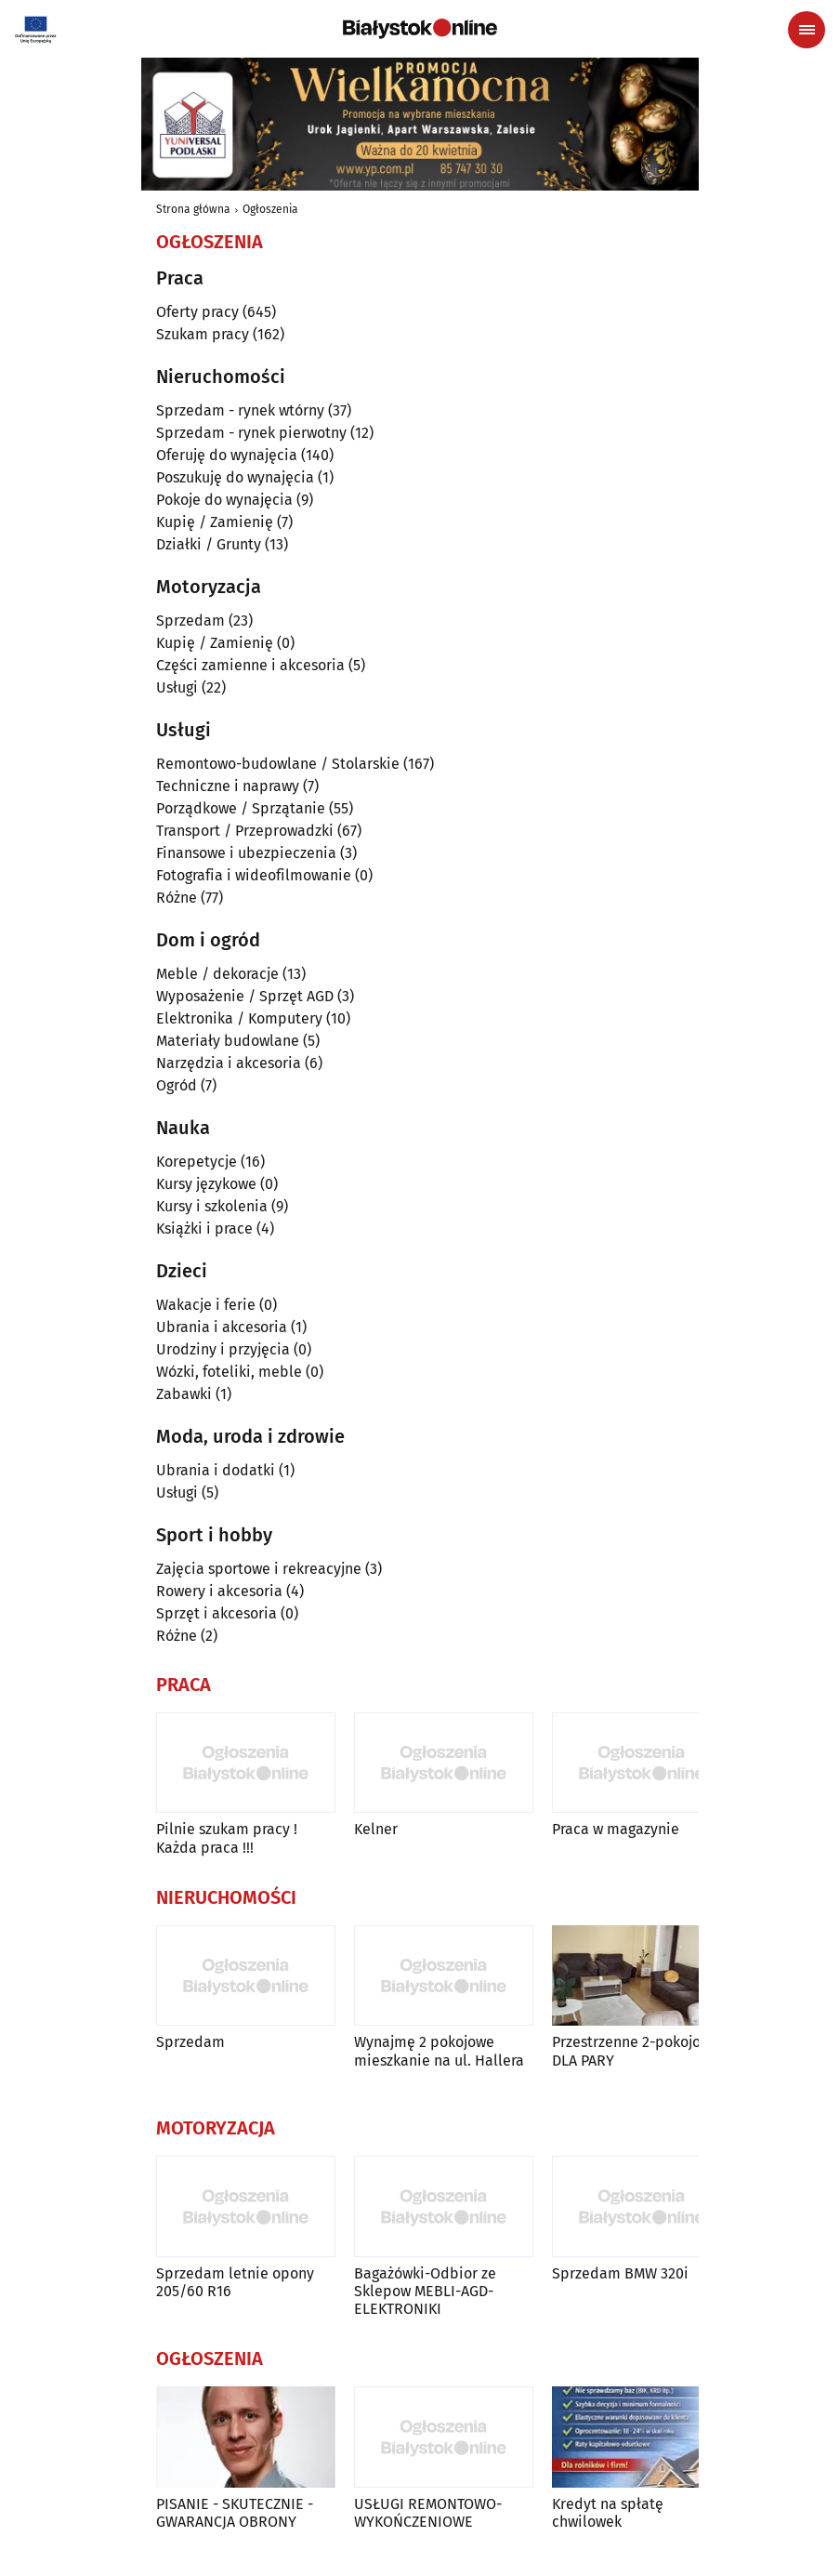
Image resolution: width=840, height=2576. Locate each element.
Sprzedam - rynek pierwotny (251, 433)
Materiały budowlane (227, 1041)
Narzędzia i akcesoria (228, 1063)
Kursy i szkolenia (212, 1206)
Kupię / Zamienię (214, 522)
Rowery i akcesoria (219, 1591)
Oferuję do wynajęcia (226, 455)
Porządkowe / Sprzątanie (240, 808)
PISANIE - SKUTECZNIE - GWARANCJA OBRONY (234, 2512)
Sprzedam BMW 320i (620, 2273)
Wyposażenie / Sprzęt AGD (245, 996)
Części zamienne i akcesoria (250, 665)
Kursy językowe (206, 1184)
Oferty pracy (197, 312)
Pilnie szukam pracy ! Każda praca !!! (226, 1838)
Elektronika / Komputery (239, 1018)
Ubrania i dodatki (215, 1470)
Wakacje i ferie (206, 1305)
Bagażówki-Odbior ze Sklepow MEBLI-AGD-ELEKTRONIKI (425, 2291)
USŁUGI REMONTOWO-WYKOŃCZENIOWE (428, 2512)
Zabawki (184, 1394)
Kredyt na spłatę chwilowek (607, 2512)
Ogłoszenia (270, 209)
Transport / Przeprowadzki (245, 830)
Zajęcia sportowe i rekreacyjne (258, 1569)
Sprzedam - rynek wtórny (240, 410)
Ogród (176, 1085)
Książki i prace (204, 1228)
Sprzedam (190, 620)
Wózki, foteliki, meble (229, 1371)
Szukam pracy (202, 334)
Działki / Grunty (208, 544)
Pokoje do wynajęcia (224, 500)
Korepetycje (196, 1161)
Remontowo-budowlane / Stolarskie (278, 764)
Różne (176, 897)
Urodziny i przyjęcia (223, 1349)
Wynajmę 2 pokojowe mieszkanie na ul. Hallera (439, 2050)
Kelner (376, 1829)
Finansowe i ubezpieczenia (246, 853)
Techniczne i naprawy (227, 786)
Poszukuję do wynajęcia (235, 477)
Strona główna (193, 209)
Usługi (177, 687)
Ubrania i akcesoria (221, 1327)
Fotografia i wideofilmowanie (253, 875)
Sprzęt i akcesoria (216, 1613)
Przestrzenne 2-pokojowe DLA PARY (635, 2050)
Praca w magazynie (615, 1829)
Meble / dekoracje (217, 974)
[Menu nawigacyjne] (806, 29)
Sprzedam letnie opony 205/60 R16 (235, 2282)
